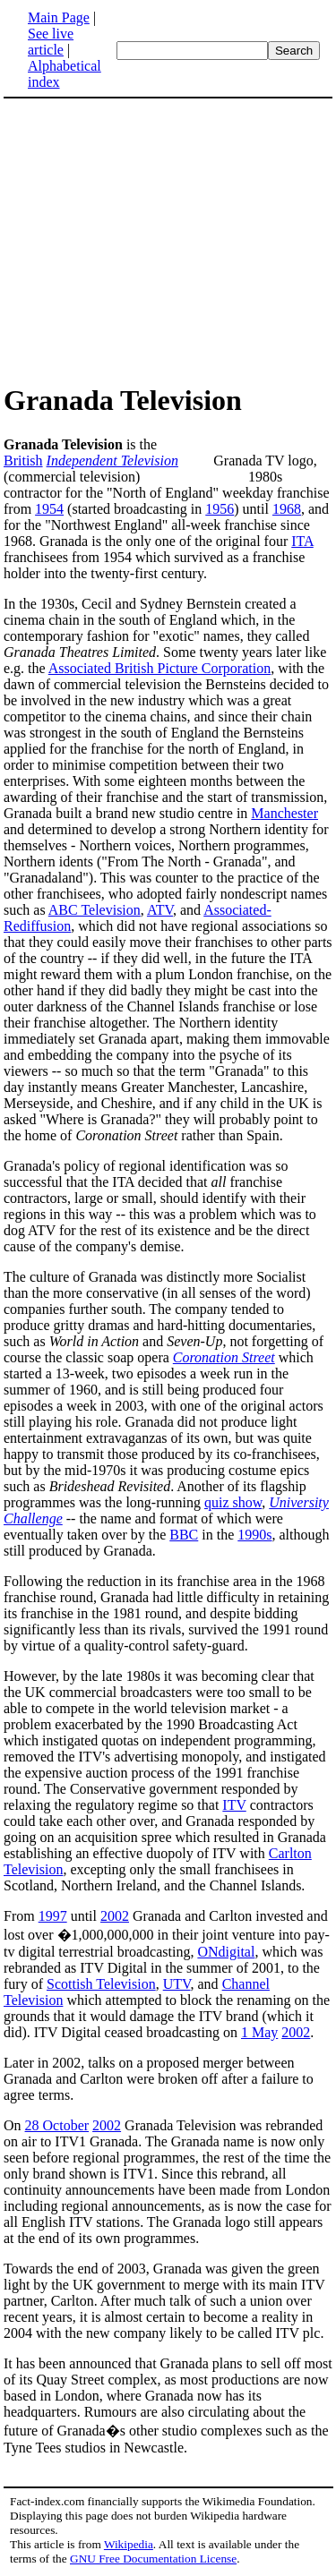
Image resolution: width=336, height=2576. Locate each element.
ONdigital (225, 1951)
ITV (234, 1805)
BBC (183, 1534)
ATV (160, 909)
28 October (57, 2125)
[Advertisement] (154, 240)
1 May (259, 2032)
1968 (286, 508)
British (23, 460)
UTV (177, 1984)
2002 (114, 1915)
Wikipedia (128, 2544)
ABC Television (94, 909)
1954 (49, 508)
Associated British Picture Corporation (159, 668)
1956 (219, 508)
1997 (53, 1915)
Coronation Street (224, 1357)
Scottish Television (101, 1984)
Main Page (59, 17)
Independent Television (112, 460)
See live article (50, 41)
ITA (302, 541)
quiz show (233, 1502)
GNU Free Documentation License (153, 2558)
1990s (254, 1534)
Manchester (284, 813)
